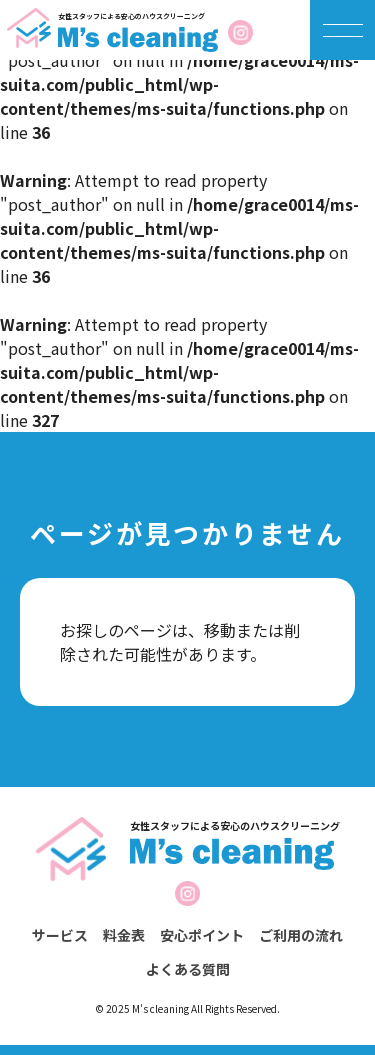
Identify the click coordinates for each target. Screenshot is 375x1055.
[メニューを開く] (343, 30)
